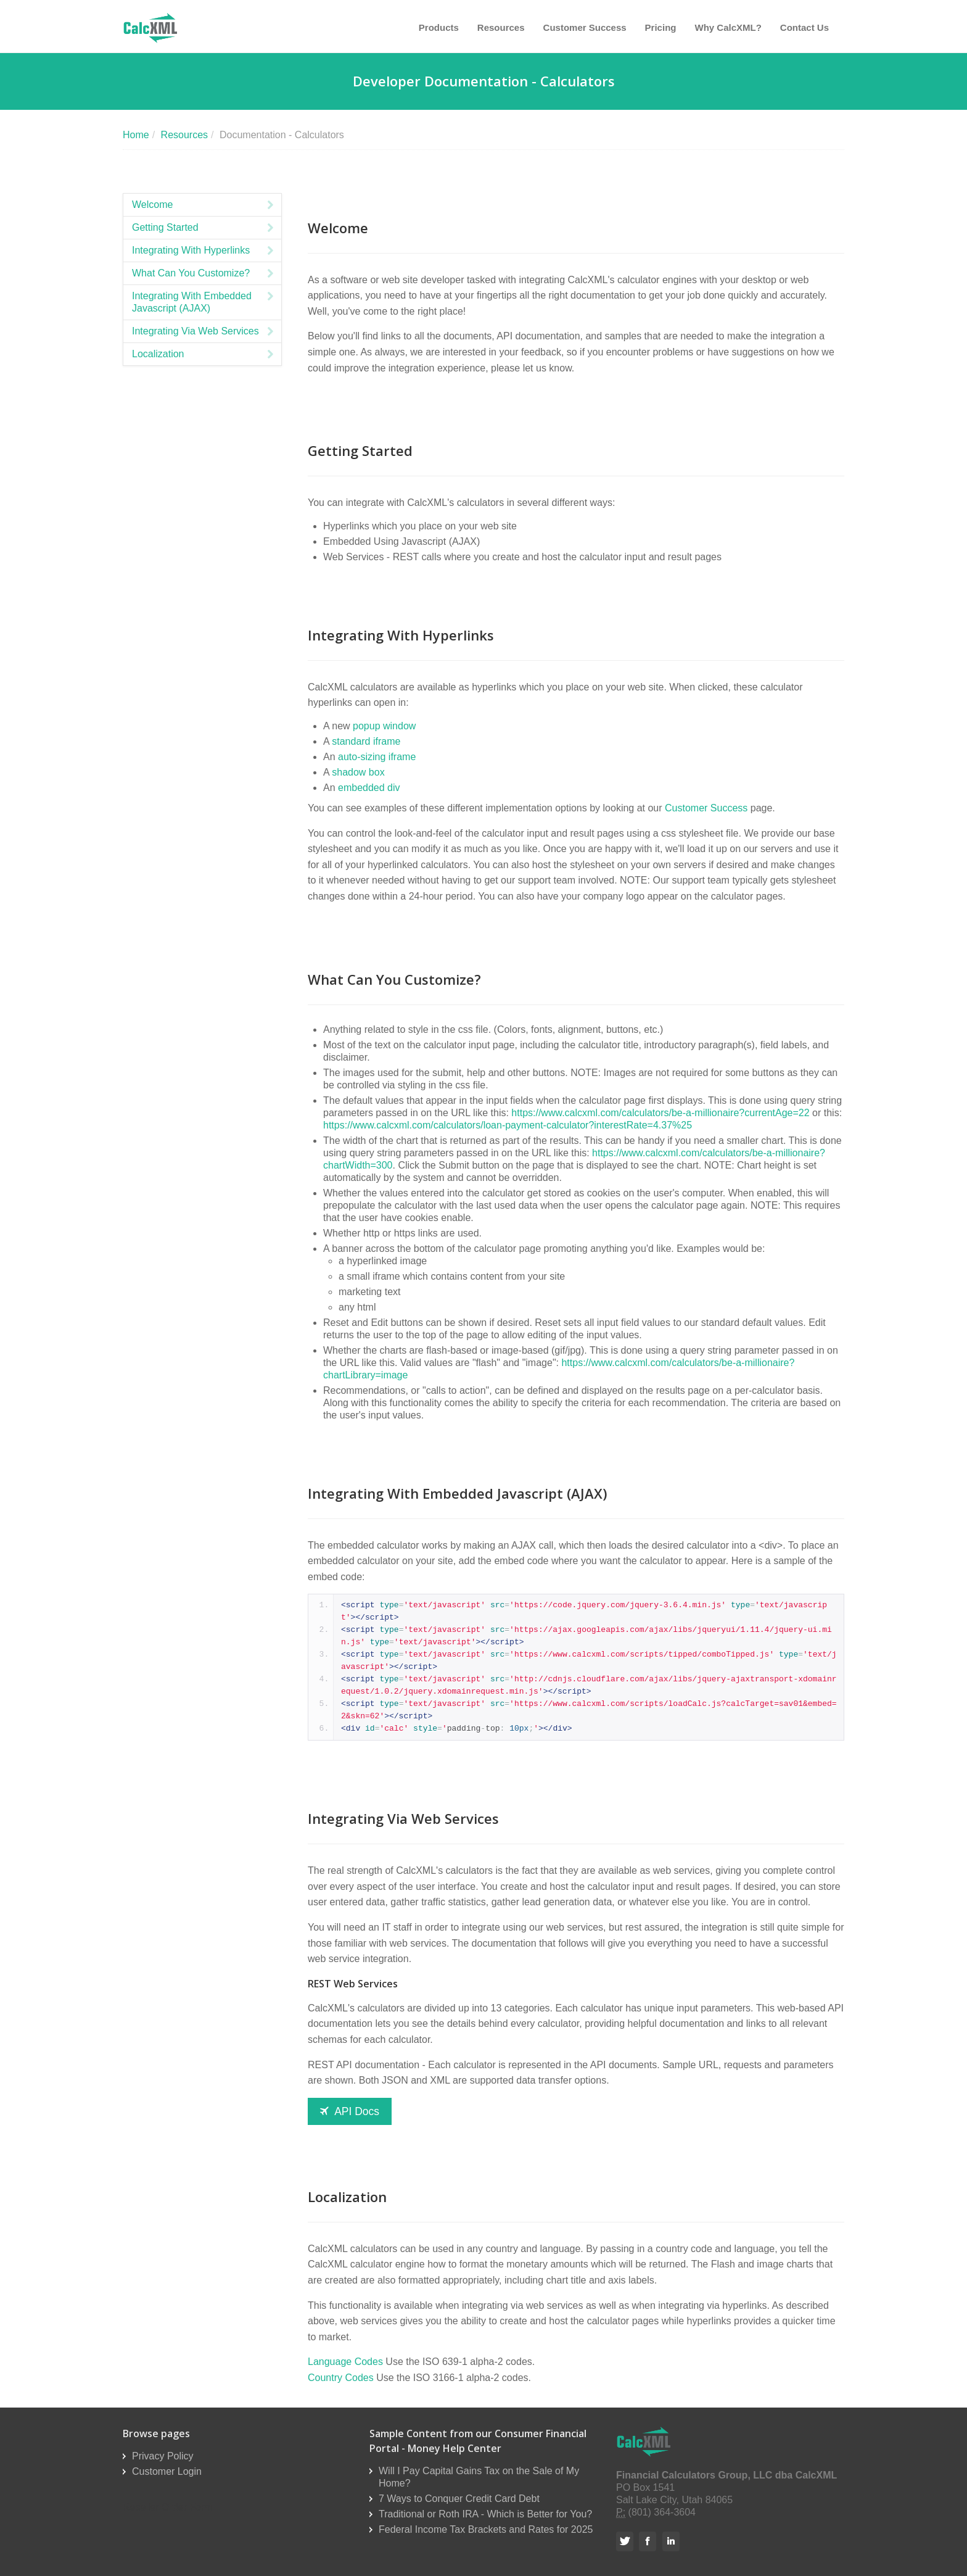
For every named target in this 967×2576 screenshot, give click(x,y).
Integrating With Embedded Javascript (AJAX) (204, 302)
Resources (501, 27)
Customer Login (167, 2471)
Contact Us (804, 27)
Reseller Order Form (168, 2507)
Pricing (661, 27)
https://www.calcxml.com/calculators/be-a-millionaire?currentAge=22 (660, 1113)
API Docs (349, 2111)
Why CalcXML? (727, 27)
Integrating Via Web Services (204, 331)
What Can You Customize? (204, 273)
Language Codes (345, 2361)
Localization (204, 354)
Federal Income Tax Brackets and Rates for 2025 (486, 2529)
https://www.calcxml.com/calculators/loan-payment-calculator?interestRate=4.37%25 (507, 1125)
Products (439, 27)
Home (136, 135)
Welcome (204, 204)
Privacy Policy (163, 2456)
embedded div (369, 787)
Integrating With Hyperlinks (204, 250)
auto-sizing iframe (377, 757)
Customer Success (585, 27)
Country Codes (341, 2377)
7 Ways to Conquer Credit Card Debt (459, 2498)
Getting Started (204, 227)
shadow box (358, 772)
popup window (384, 726)
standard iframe (366, 741)
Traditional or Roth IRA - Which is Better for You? (485, 2514)
